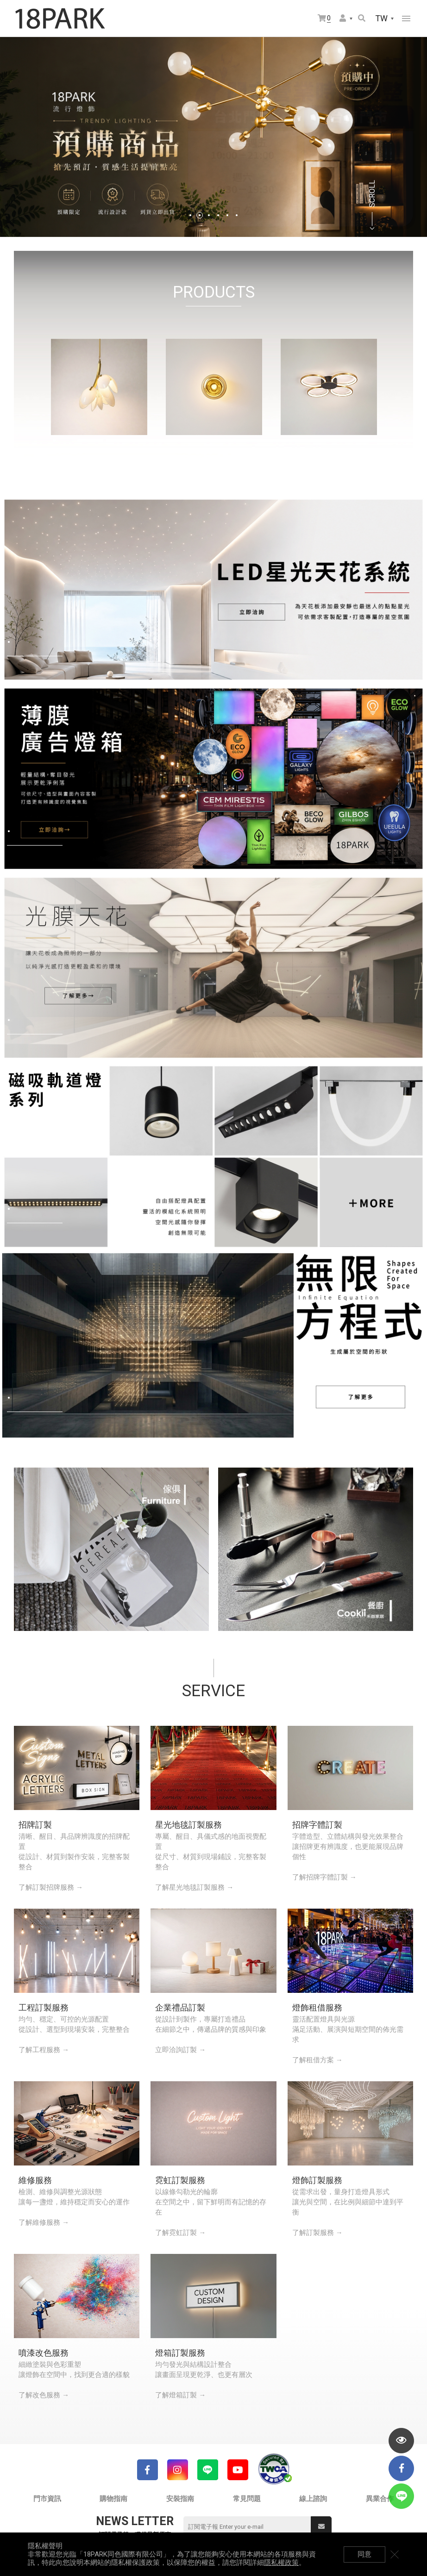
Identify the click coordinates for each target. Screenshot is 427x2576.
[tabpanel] (213, 137)
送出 (321, 2526)
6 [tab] (236, 215)
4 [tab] (218, 215)
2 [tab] (199, 215)
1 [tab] (190, 215)
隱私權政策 (281, 2562)
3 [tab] (209, 215)
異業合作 (380, 2499)
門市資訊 (47, 2499)
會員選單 (342, 18)
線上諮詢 (313, 2499)
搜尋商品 (361, 18)
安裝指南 (180, 2499)
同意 (364, 2554)
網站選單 (406, 18)
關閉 (394, 2554)
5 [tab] (227, 215)
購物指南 (113, 2499)
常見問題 (247, 2499)
